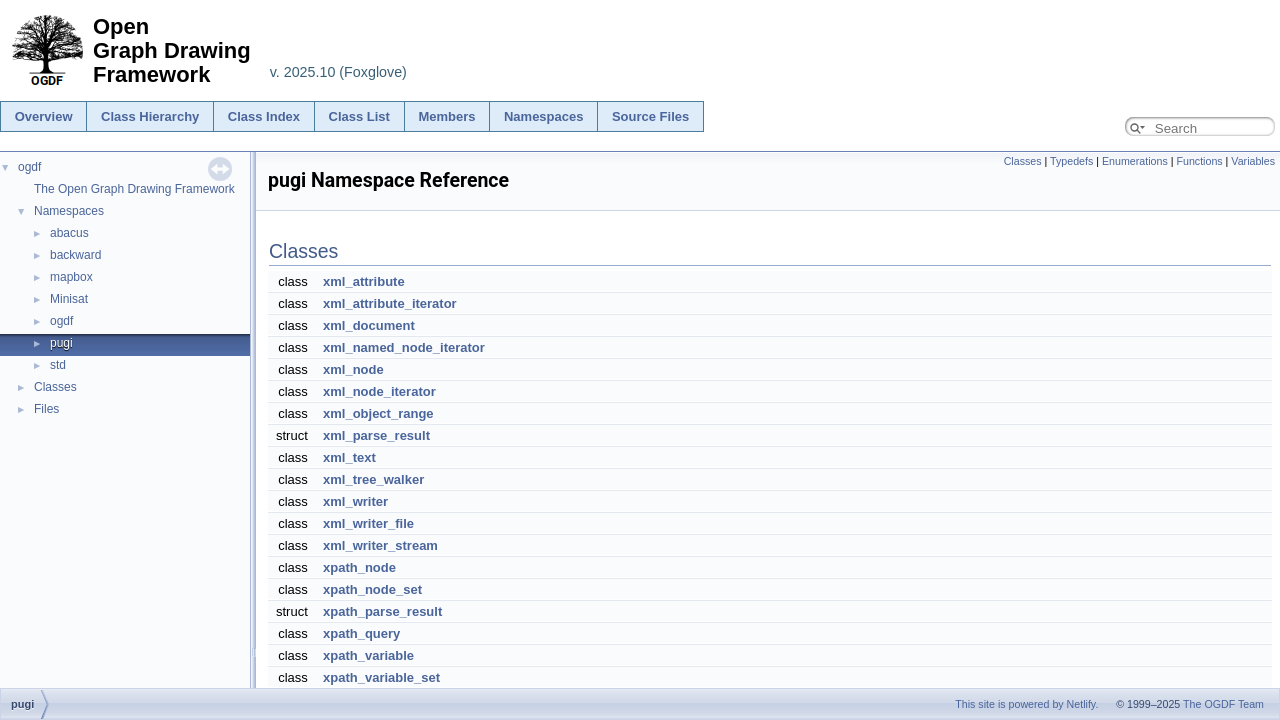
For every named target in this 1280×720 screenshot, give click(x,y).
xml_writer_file (368, 523)
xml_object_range (378, 413)
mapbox (71, 277)
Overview (44, 116)
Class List (359, 116)
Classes (55, 387)
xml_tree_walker (373, 479)
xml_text (349, 457)
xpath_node (359, 567)
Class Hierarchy (150, 116)
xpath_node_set (372, 589)
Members (446, 116)
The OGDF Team (1223, 704)
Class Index (264, 116)
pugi (61, 343)
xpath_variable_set (381, 677)
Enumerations (1135, 161)
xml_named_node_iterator (404, 347)
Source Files (650, 116)
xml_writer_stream (380, 545)
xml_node (353, 369)
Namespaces (544, 116)
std (58, 365)
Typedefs (1071, 161)
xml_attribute (364, 281)
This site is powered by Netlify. (1026, 704)
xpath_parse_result (382, 611)
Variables (1253, 161)
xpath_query (361, 633)
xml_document (369, 325)
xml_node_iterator (379, 391)
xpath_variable (368, 655)
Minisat (69, 299)
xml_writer (355, 501)
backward (75, 255)
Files (46, 409)
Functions (1199, 161)
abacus (69, 233)
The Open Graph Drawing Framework (134, 189)
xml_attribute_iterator (390, 303)
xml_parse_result (376, 435)
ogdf (29, 167)
